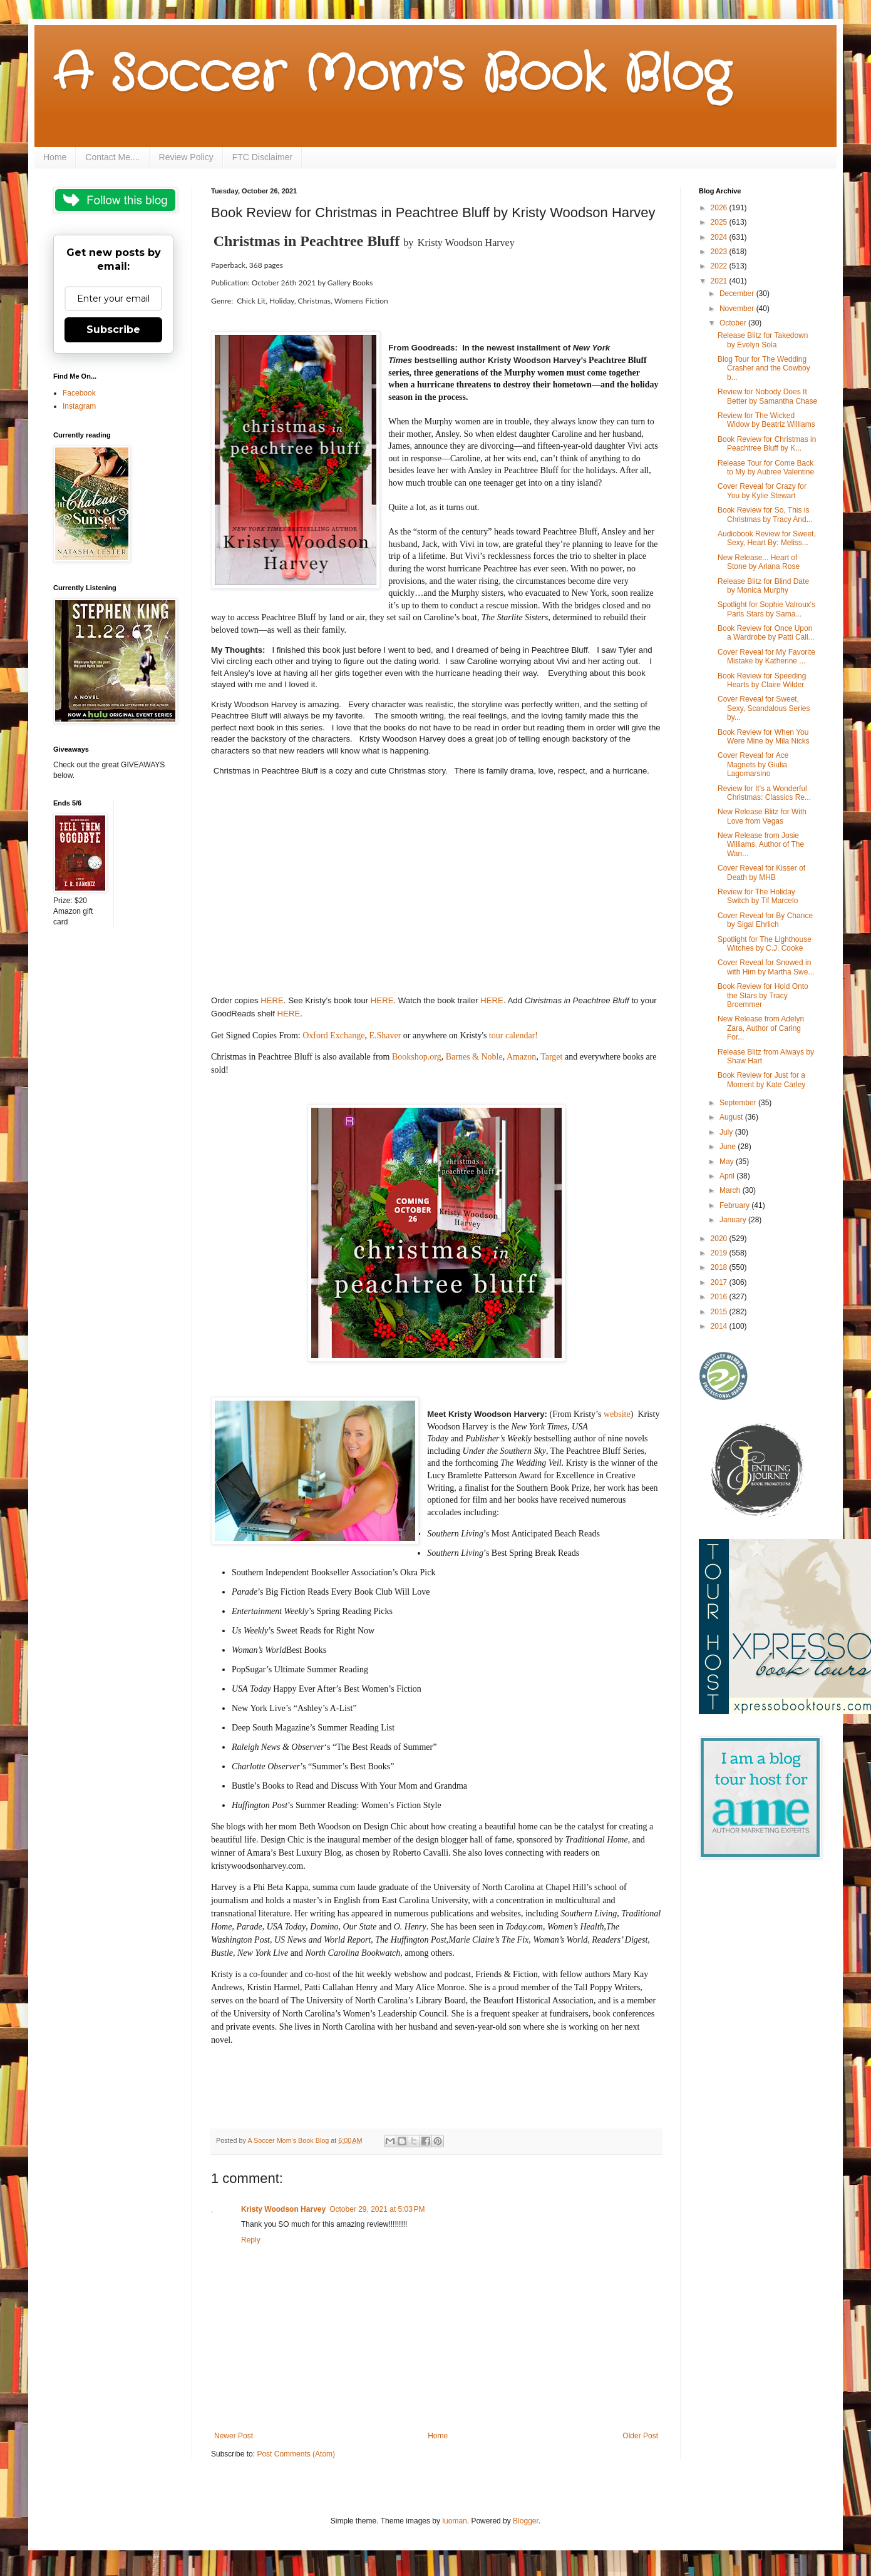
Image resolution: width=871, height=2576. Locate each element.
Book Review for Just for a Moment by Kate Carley (761, 1079)
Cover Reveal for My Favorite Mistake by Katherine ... (766, 656)
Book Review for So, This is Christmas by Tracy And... (765, 514)
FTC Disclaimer (262, 157)
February (735, 1205)
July (727, 1132)
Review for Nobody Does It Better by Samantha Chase (767, 396)
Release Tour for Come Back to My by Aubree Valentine (766, 467)
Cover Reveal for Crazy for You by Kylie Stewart (762, 490)
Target (551, 1056)
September (738, 1102)
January (733, 1219)
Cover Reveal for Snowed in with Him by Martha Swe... (766, 967)
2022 (720, 266)
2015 (720, 1311)
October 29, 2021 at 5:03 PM (377, 2209)
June (728, 1146)
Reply (250, 2240)
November (737, 308)
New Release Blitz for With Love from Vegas (762, 816)
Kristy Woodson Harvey (283, 2209)
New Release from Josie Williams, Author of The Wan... (761, 844)
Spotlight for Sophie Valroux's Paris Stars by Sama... (766, 609)
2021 (720, 281)
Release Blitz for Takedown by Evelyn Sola (763, 340)
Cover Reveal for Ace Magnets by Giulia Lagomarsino (753, 764)
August (732, 1117)
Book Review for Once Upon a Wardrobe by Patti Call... (766, 632)
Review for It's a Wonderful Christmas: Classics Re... (764, 793)
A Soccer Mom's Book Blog (391, 75)
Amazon (521, 1056)
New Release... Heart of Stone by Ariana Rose (759, 562)
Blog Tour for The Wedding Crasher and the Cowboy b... (764, 368)
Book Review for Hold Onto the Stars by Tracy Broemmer (763, 995)
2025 (720, 222)
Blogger (526, 2521)
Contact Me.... (112, 157)
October (733, 323)
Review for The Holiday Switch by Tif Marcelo (758, 896)
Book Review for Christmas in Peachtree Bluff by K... (767, 443)
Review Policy (186, 157)
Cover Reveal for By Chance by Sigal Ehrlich (765, 920)
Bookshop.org (416, 1056)
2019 (720, 1253)
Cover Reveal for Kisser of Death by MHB (761, 872)
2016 (720, 1296)
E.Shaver (385, 1035)
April (727, 1176)
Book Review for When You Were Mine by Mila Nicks (764, 736)
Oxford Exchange (333, 1035)
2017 (720, 1282)
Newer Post (233, 2435)
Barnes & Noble (474, 1056)
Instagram (79, 406)
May (727, 1161)
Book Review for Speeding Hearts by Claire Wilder (762, 680)
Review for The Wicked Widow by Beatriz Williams (766, 420)
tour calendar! (514, 1035)
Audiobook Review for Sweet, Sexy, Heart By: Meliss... (767, 538)
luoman (454, 2521)
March (731, 1190)
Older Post (640, 2435)
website (617, 1414)
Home (54, 157)
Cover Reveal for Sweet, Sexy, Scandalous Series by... (764, 708)
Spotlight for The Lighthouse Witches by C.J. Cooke (765, 944)
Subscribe (113, 329)
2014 (720, 1326)
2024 (720, 237)
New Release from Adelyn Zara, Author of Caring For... (761, 1028)
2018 (720, 1267)
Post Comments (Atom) (296, 2454)
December (737, 293)
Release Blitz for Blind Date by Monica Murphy (763, 586)
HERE (272, 1000)
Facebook (79, 393)
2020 (720, 1238)
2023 (720, 251)
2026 (720, 207)
